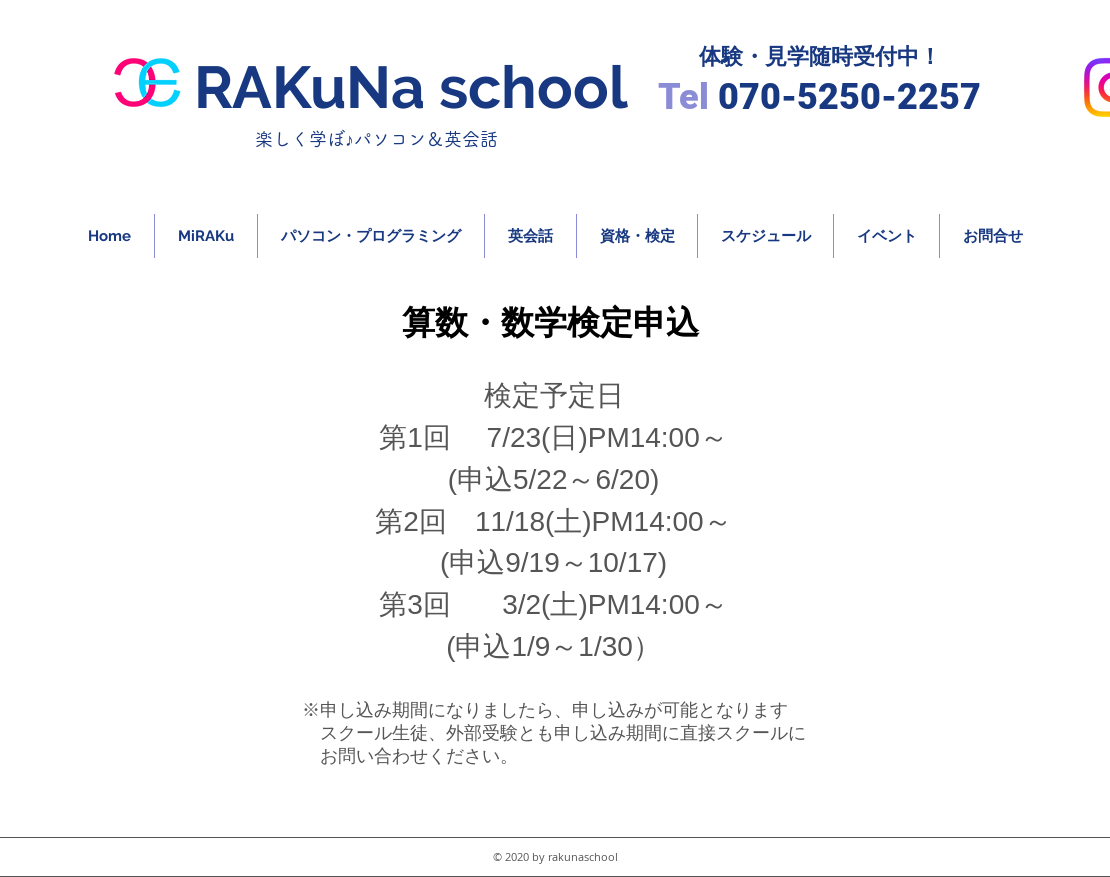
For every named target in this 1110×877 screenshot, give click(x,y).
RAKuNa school (411, 87)
